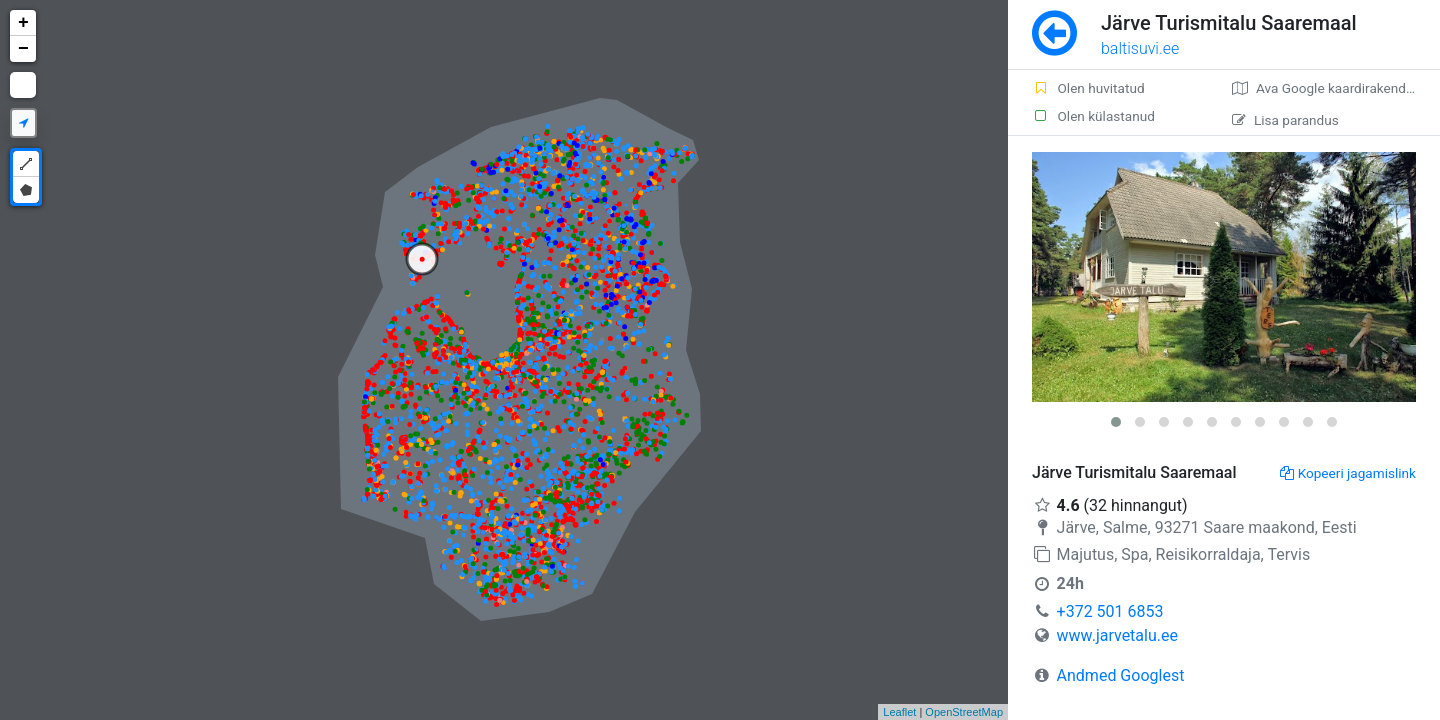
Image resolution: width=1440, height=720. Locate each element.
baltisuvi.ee (1140, 48)
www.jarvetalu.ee (1117, 635)
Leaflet (899, 712)
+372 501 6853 (1110, 611)
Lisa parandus (1285, 120)
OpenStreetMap (964, 712)
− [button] (23, 49)
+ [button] (23, 23)
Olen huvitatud (1088, 88)
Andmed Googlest (1121, 675)
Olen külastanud (1093, 116)
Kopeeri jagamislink (1348, 473)
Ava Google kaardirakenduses (1333, 88)
